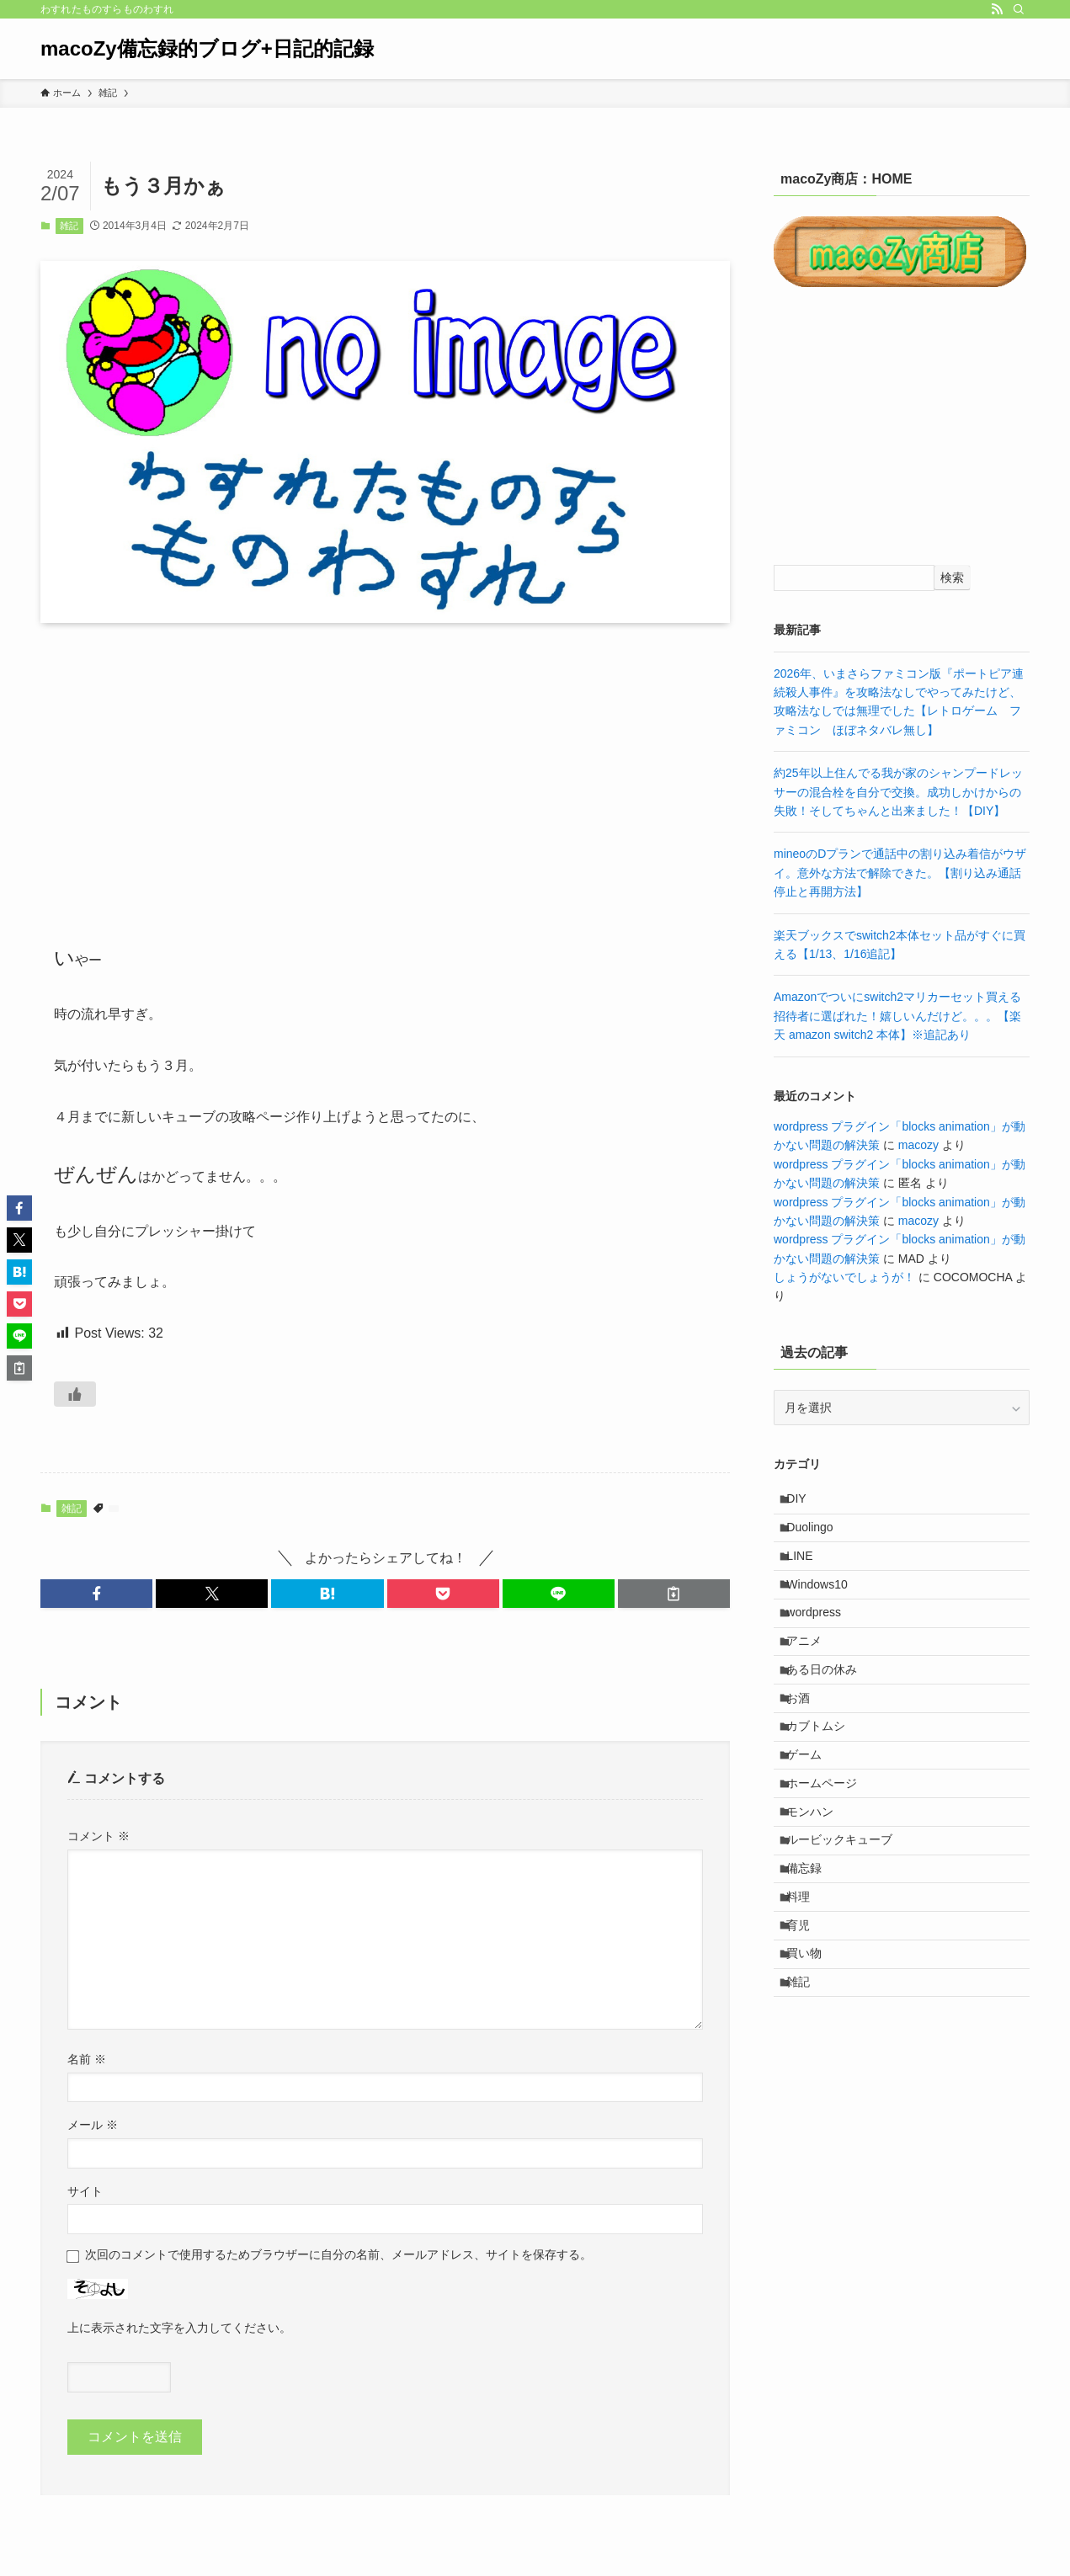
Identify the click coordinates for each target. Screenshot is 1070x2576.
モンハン (818, 1887)
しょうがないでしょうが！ (844, 1277)
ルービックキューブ (848, 1922)
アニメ (812, 1677)
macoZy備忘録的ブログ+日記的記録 (207, 49)
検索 (952, 577)
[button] (96, 1593)
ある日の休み (830, 1712)
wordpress (822, 1642)
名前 (86, 2059)
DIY (804, 1502)
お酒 (806, 1747)
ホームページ (830, 1852)
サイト (85, 2191)
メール (92, 2125)
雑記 (69, 226)
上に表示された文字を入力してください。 (179, 2327)
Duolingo (818, 1537)
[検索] (1019, 9)
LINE (808, 1572)
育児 (806, 2027)
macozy (918, 1145)
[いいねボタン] (75, 1394)
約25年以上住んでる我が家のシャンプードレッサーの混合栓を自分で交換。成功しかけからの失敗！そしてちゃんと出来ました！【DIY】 (898, 791)
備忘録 (812, 1957)
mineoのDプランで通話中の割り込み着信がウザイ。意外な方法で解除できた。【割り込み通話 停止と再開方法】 (903, 872)
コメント (98, 1836)
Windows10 (825, 1607)
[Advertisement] (385, 768)
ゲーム (812, 1817)
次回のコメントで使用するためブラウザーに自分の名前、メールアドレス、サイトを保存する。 (338, 2254)
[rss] (997, 9)
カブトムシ (824, 1782)
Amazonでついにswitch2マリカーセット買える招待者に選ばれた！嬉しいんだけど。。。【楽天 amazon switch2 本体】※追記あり (897, 1015)
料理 (806, 1992)
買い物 (812, 2062)
